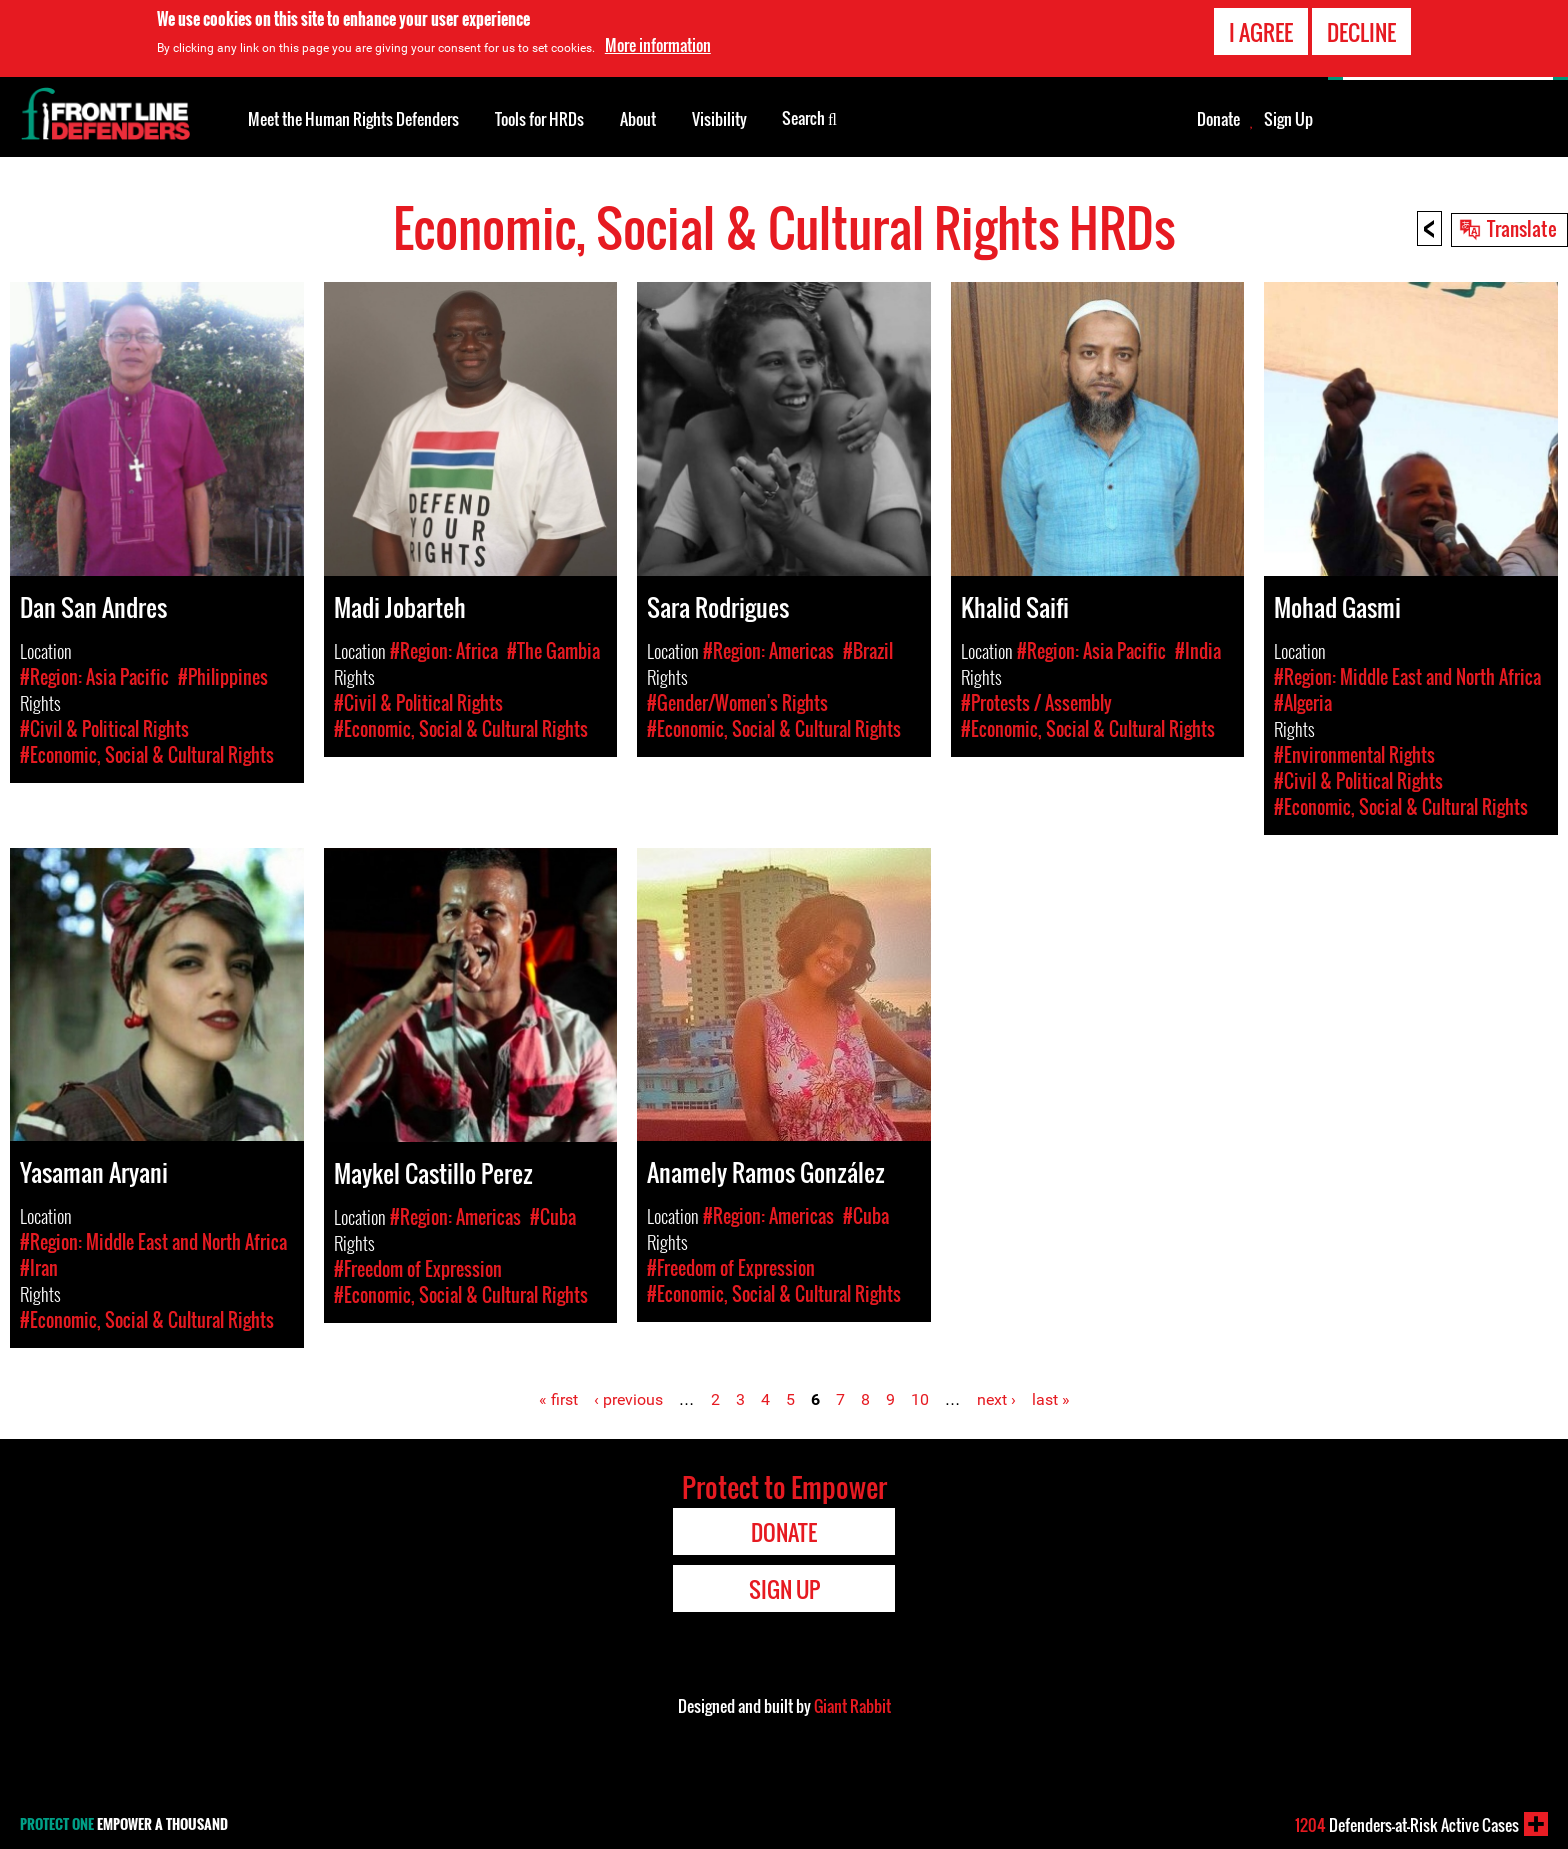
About (638, 119)
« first (558, 1399)
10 (920, 1399)
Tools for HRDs (539, 119)
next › (996, 1399)
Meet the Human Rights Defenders (353, 119)
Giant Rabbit (852, 1706)
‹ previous (628, 1399)
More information (658, 45)
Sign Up (1288, 119)
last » (1051, 1399)
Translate (1522, 228)
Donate (1218, 119)
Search (809, 117)
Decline (1361, 32)
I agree (1261, 32)
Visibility (719, 119)
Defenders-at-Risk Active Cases (1407, 1825)
